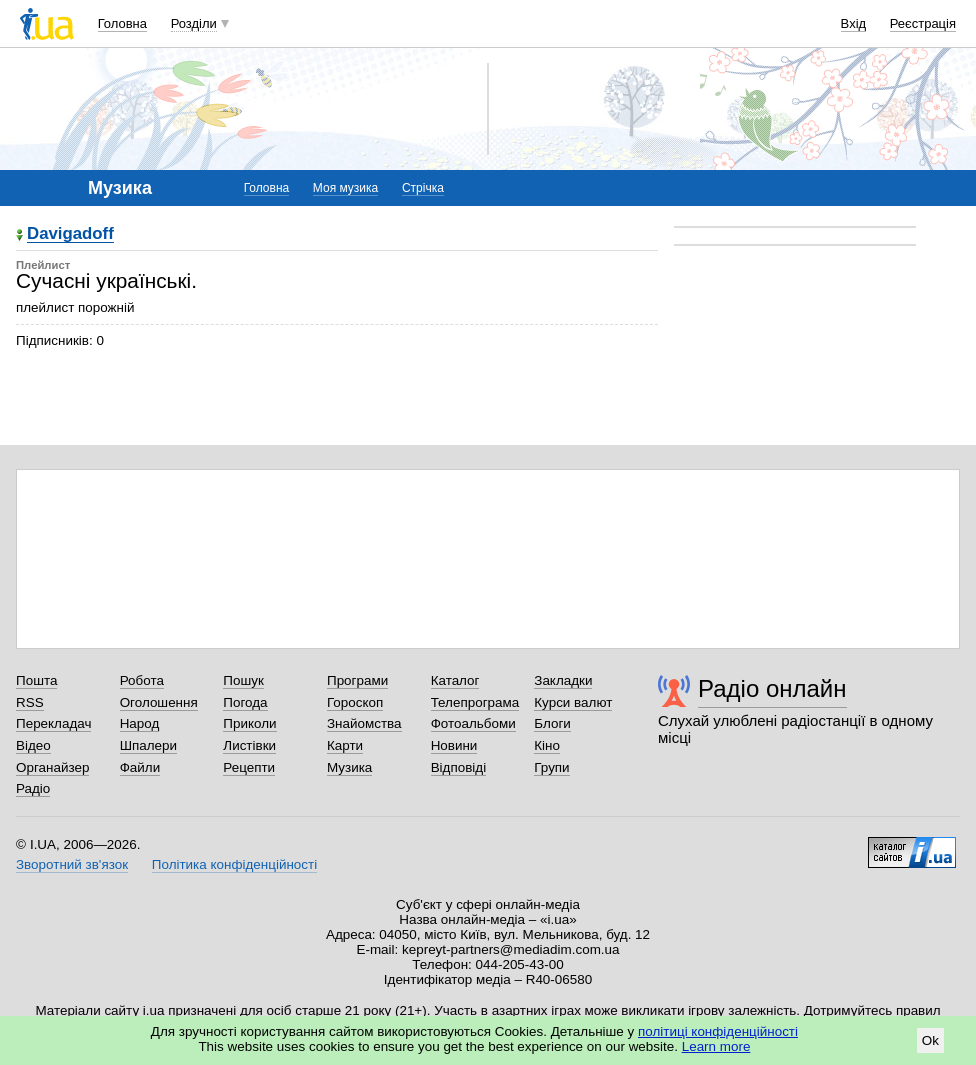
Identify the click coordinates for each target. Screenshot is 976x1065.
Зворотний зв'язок (72, 864)
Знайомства (364, 723)
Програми (357, 680)
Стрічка (423, 188)
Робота (142, 680)
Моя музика (345, 188)
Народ (140, 723)
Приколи (249, 723)
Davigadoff (70, 234)
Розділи (194, 23)
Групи (551, 767)
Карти (345, 745)
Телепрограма (475, 702)
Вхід (854, 23)
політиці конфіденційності (718, 1031)
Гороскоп (355, 702)
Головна (122, 23)
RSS (30, 702)
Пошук (243, 680)
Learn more (716, 1046)
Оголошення (159, 702)
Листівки (249, 745)
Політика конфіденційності (234, 864)
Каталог (455, 680)
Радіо (33, 788)
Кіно (547, 745)
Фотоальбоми (473, 723)
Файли (140, 767)
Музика (349, 767)
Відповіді (459, 767)
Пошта (36, 680)
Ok (930, 1040)
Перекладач (53, 723)
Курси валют (573, 702)
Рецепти (249, 767)
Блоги (552, 723)
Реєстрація (923, 23)
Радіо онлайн (772, 688)
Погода (245, 702)
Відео (33, 745)
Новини (454, 745)
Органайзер (52, 767)
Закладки (563, 680)
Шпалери (148, 745)
